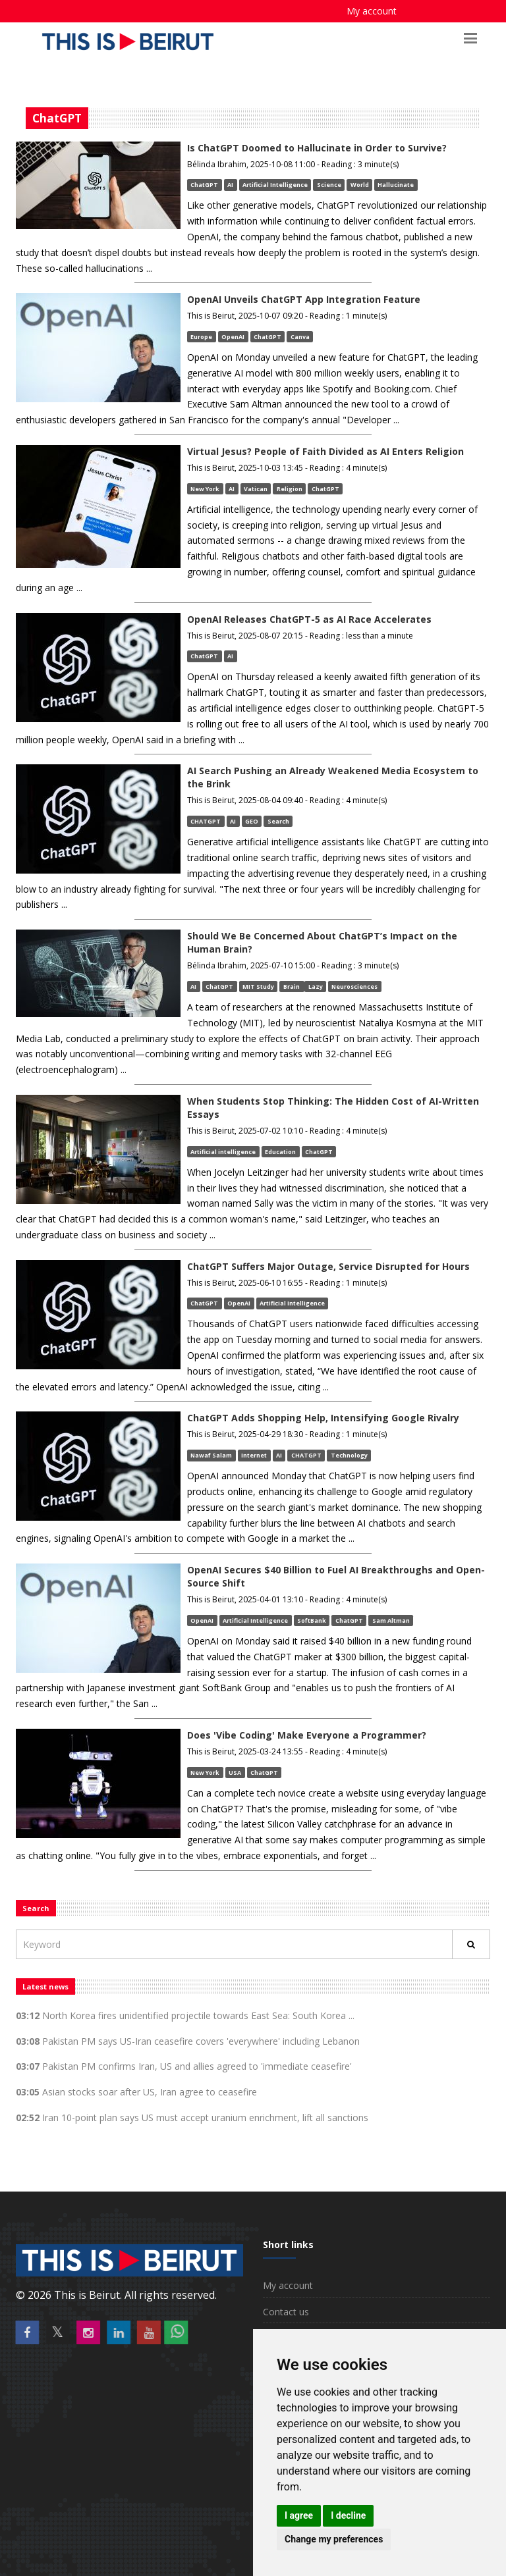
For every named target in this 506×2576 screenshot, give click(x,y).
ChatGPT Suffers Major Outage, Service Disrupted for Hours (328, 1266)
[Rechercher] (471, 1944)
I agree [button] (299, 2515)
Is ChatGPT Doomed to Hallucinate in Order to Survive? (317, 148)
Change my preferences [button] (334, 2539)
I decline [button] (348, 2515)
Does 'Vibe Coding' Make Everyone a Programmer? (306, 1735)
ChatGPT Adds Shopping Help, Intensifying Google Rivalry (323, 1417)
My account (372, 11)
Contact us (286, 2311)
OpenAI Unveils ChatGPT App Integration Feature (303, 299)
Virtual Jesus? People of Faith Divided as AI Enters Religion (325, 451)
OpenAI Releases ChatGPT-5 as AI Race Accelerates (309, 619)
